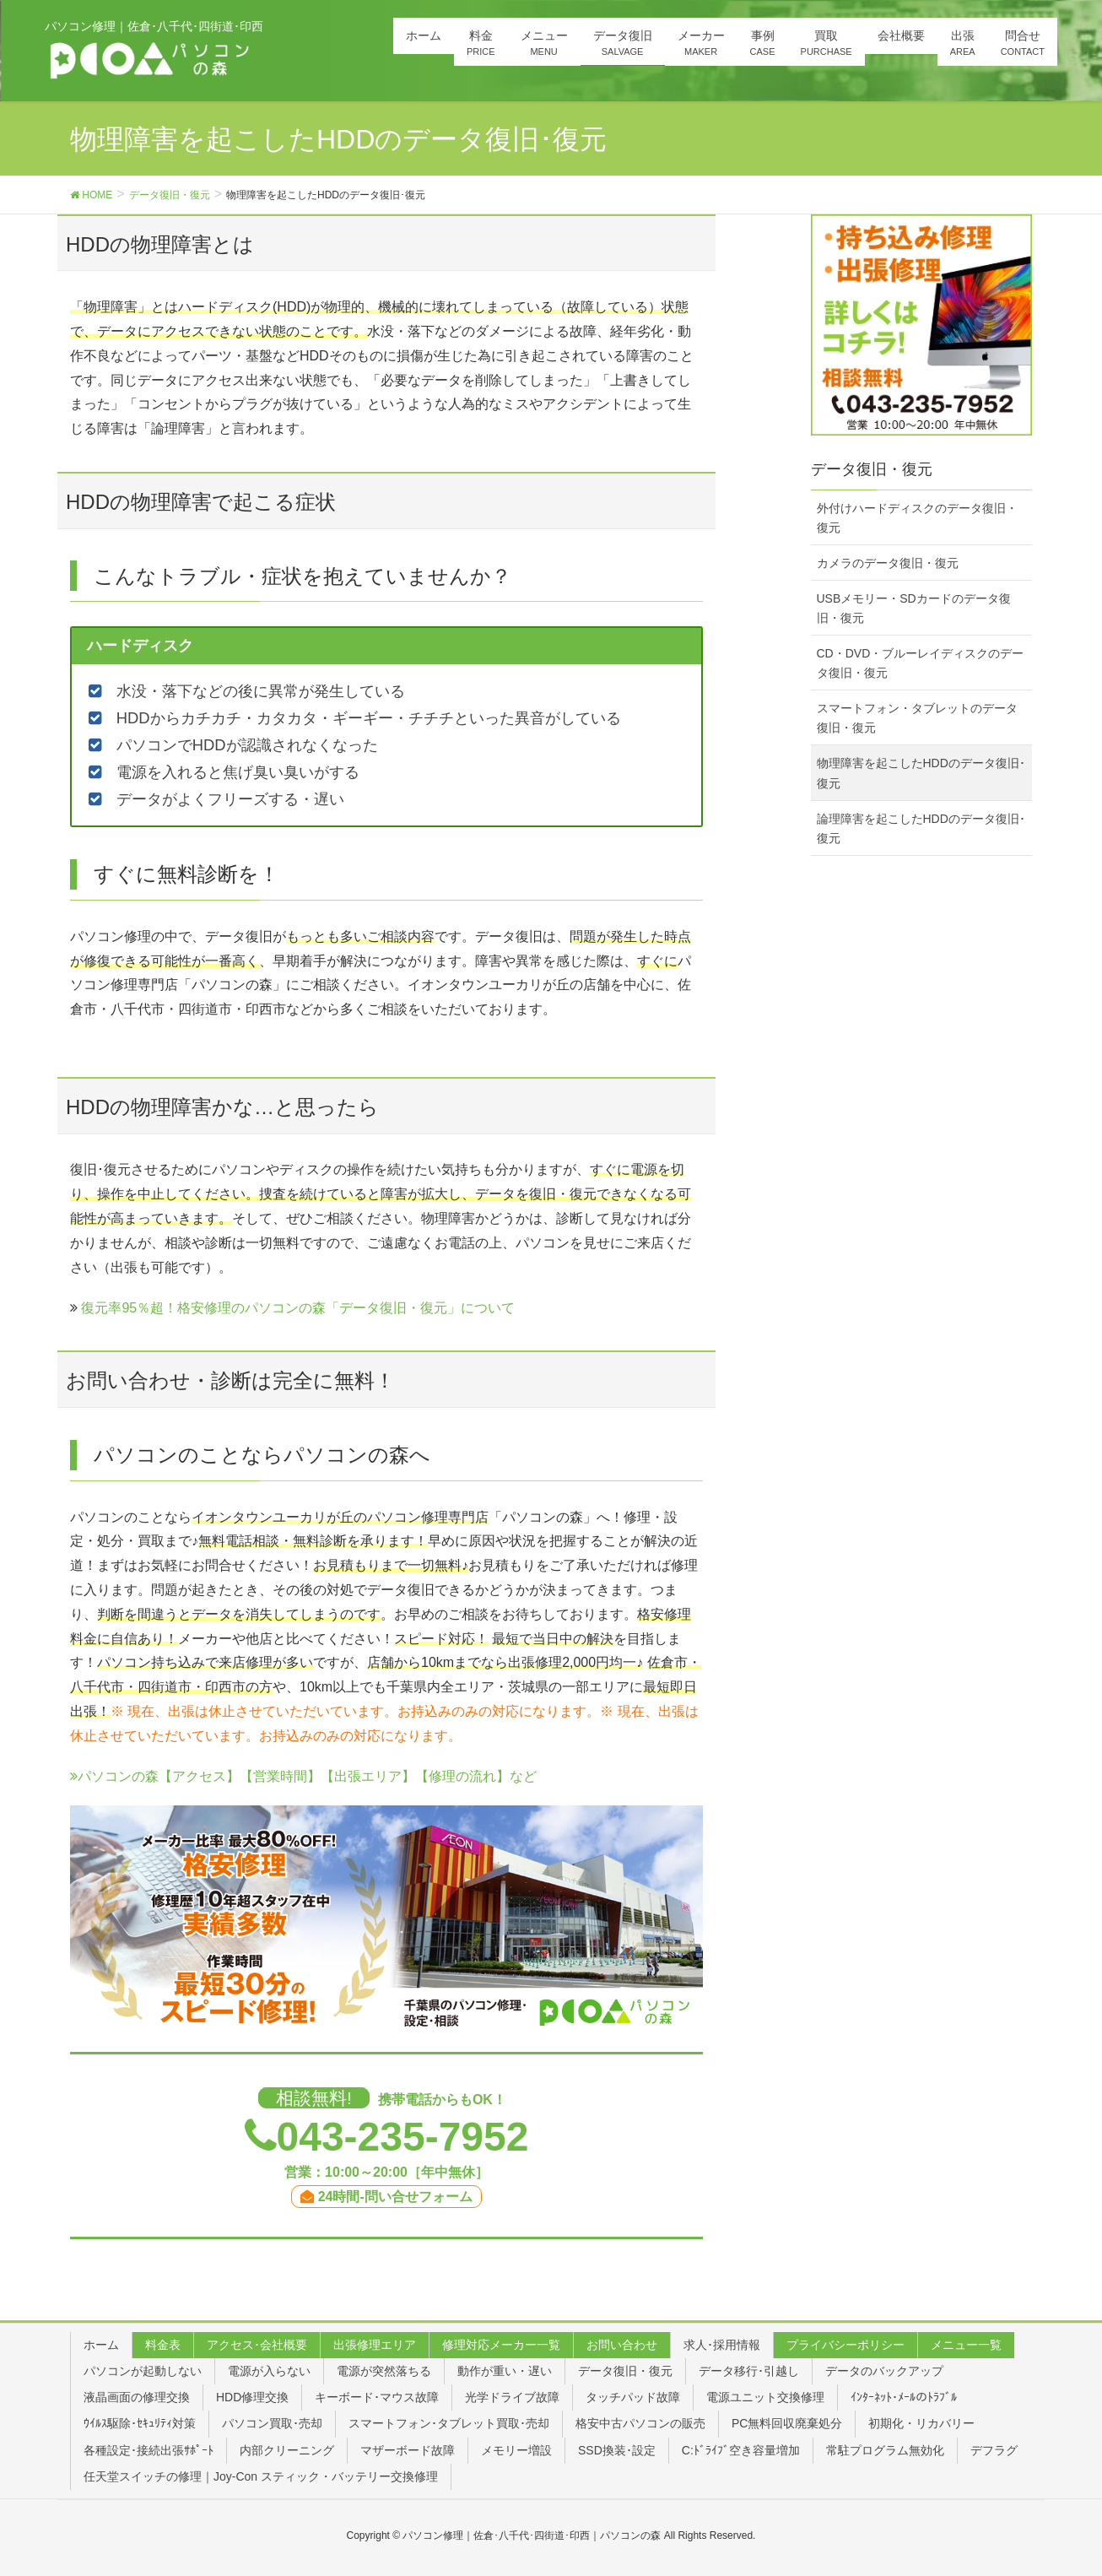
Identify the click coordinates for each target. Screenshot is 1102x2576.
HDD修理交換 (252, 2397)
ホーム (101, 2344)
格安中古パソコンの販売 (640, 2423)
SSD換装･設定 (617, 2450)
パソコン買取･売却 (272, 2423)
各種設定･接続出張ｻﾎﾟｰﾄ (148, 2450)
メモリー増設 (516, 2450)
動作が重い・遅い (504, 2371)
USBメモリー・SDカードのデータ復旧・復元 (914, 608)
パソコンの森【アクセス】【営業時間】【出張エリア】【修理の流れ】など (303, 1776)
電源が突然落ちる (384, 2371)
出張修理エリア (374, 2344)
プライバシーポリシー (845, 2344)
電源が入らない (269, 2371)
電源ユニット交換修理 (765, 2397)
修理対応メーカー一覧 (501, 2344)
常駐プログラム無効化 (885, 2450)
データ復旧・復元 (625, 2371)
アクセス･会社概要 (257, 2344)
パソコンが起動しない (143, 2371)
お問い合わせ (621, 2344)
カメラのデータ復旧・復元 (888, 563)
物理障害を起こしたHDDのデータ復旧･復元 (921, 772)
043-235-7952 (403, 2136)
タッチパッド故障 (633, 2397)
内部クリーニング (287, 2450)
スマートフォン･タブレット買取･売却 (448, 2423)
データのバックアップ (884, 2371)
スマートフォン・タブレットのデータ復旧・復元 (917, 717)
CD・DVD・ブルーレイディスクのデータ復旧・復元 (920, 663)
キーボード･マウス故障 (377, 2397)
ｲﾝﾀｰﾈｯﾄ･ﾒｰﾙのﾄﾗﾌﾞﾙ (904, 2397)
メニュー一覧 (966, 2344)
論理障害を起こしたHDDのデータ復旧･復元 (921, 828)
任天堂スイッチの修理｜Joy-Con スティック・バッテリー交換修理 (261, 2476)
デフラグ (994, 2450)
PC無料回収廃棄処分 (787, 2423)
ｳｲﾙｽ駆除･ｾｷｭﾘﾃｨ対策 (140, 2423)
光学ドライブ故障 (512, 2397)
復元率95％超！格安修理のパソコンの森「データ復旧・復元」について (298, 1308)
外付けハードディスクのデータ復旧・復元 (917, 517)
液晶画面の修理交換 (137, 2397)
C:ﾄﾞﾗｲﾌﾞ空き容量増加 (741, 2450)
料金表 (163, 2344)
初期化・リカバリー (921, 2423)
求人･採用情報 (721, 2344)
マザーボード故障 (407, 2450)
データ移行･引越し (749, 2371)
